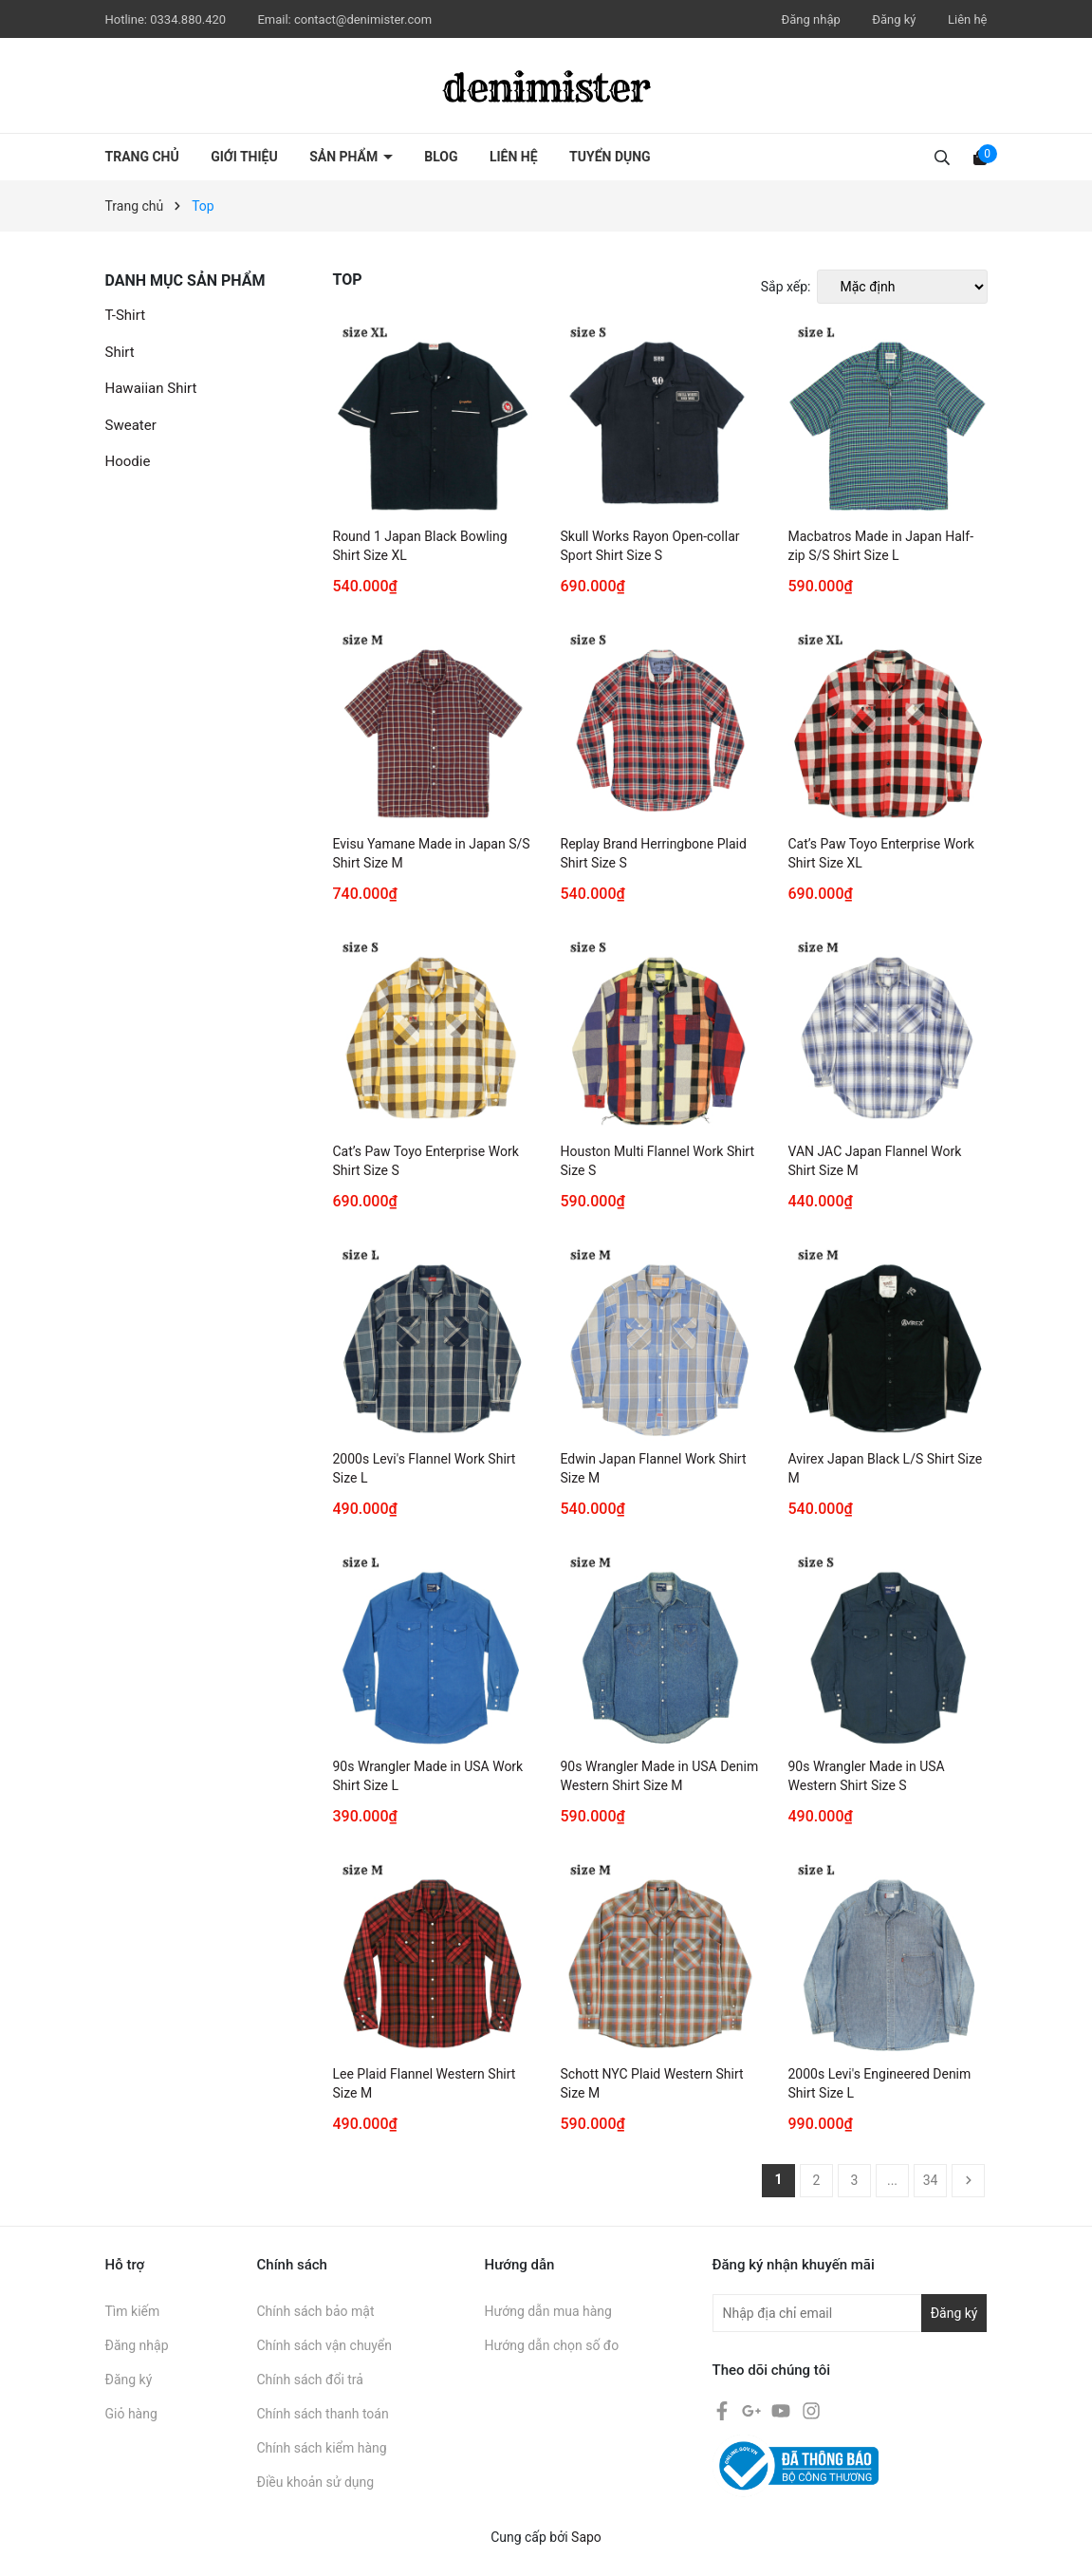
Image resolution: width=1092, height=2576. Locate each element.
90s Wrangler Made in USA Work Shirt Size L (428, 1776)
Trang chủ (142, 156)
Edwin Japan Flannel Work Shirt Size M (654, 1468)
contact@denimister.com (363, 19)
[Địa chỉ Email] (850, 2313)
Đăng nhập (811, 19)
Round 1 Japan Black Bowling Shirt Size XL (420, 546)
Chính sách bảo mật (316, 2311)
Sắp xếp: (786, 286)
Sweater (131, 425)
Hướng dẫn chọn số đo (552, 2345)
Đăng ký (894, 19)
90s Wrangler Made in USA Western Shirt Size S (866, 1776)
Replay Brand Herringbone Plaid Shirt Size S (654, 853)
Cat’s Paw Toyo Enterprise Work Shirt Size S (426, 1161)
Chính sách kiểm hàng (322, 2447)
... (892, 2180)
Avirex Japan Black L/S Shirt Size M (885, 1468)
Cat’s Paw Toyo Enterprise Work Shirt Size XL (881, 853)
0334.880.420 (189, 19)
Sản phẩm (345, 156)
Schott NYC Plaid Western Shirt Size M (652, 2083)
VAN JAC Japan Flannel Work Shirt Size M (875, 1161)
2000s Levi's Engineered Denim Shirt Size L (880, 2083)
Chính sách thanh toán (323, 2413)
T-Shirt (125, 315)
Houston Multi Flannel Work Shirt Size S (657, 1161)
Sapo (586, 2537)
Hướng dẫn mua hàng (548, 2311)
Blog (440, 156)
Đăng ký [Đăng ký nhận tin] (954, 2313)
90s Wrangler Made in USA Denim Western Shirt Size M (660, 1776)
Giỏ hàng (131, 2413)
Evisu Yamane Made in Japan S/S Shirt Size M (431, 853)
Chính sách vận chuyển (325, 2345)
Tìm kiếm (132, 2311)
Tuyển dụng (610, 156)
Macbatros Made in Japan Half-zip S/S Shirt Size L (881, 546)
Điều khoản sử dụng (316, 2482)
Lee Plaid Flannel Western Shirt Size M (424, 2083)
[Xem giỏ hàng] (980, 156)
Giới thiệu (244, 156)
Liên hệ (968, 19)
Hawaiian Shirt (151, 388)
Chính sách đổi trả (310, 2379)
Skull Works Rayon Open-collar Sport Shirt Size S (650, 546)
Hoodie (128, 461)
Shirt (120, 352)
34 (930, 2180)
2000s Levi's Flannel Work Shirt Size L (424, 1468)
